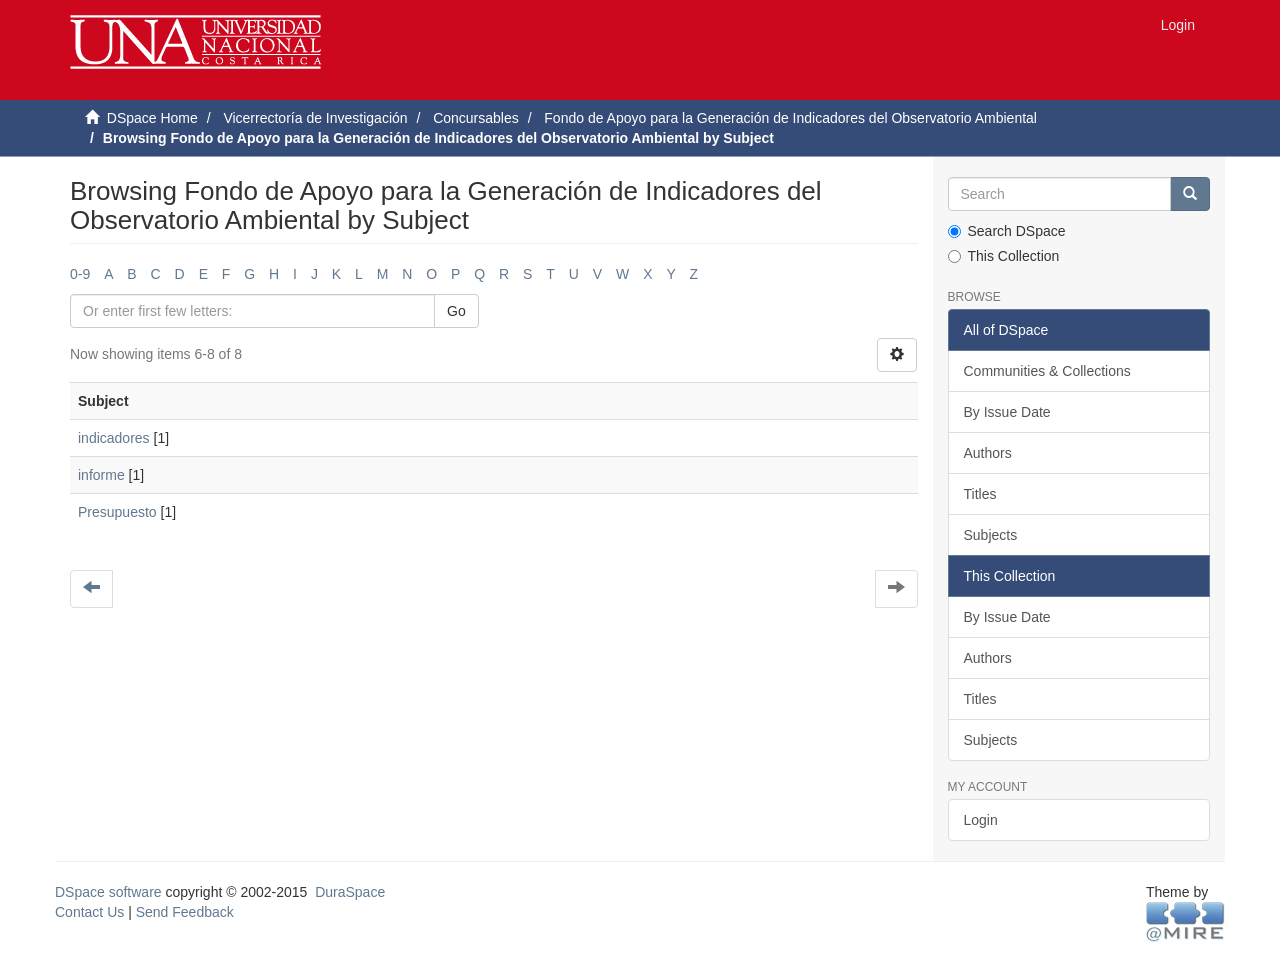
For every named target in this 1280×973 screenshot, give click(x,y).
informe (101, 475)
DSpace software (108, 892)
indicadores (114, 438)
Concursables (476, 118)
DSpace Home (152, 118)
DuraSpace (350, 892)
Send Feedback (185, 912)
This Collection (1004, 256)
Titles (980, 494)
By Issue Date (1007, 412)
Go (456, 311)
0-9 (80, 274)
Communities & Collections (1047, 371)
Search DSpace (1007, 231)
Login (981, 820)
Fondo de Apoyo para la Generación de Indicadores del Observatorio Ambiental (790, 118)
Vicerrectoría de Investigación (315, 118)
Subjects (991, 535)
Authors (988, 453)
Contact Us (89, 912)
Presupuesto (117, 512)
